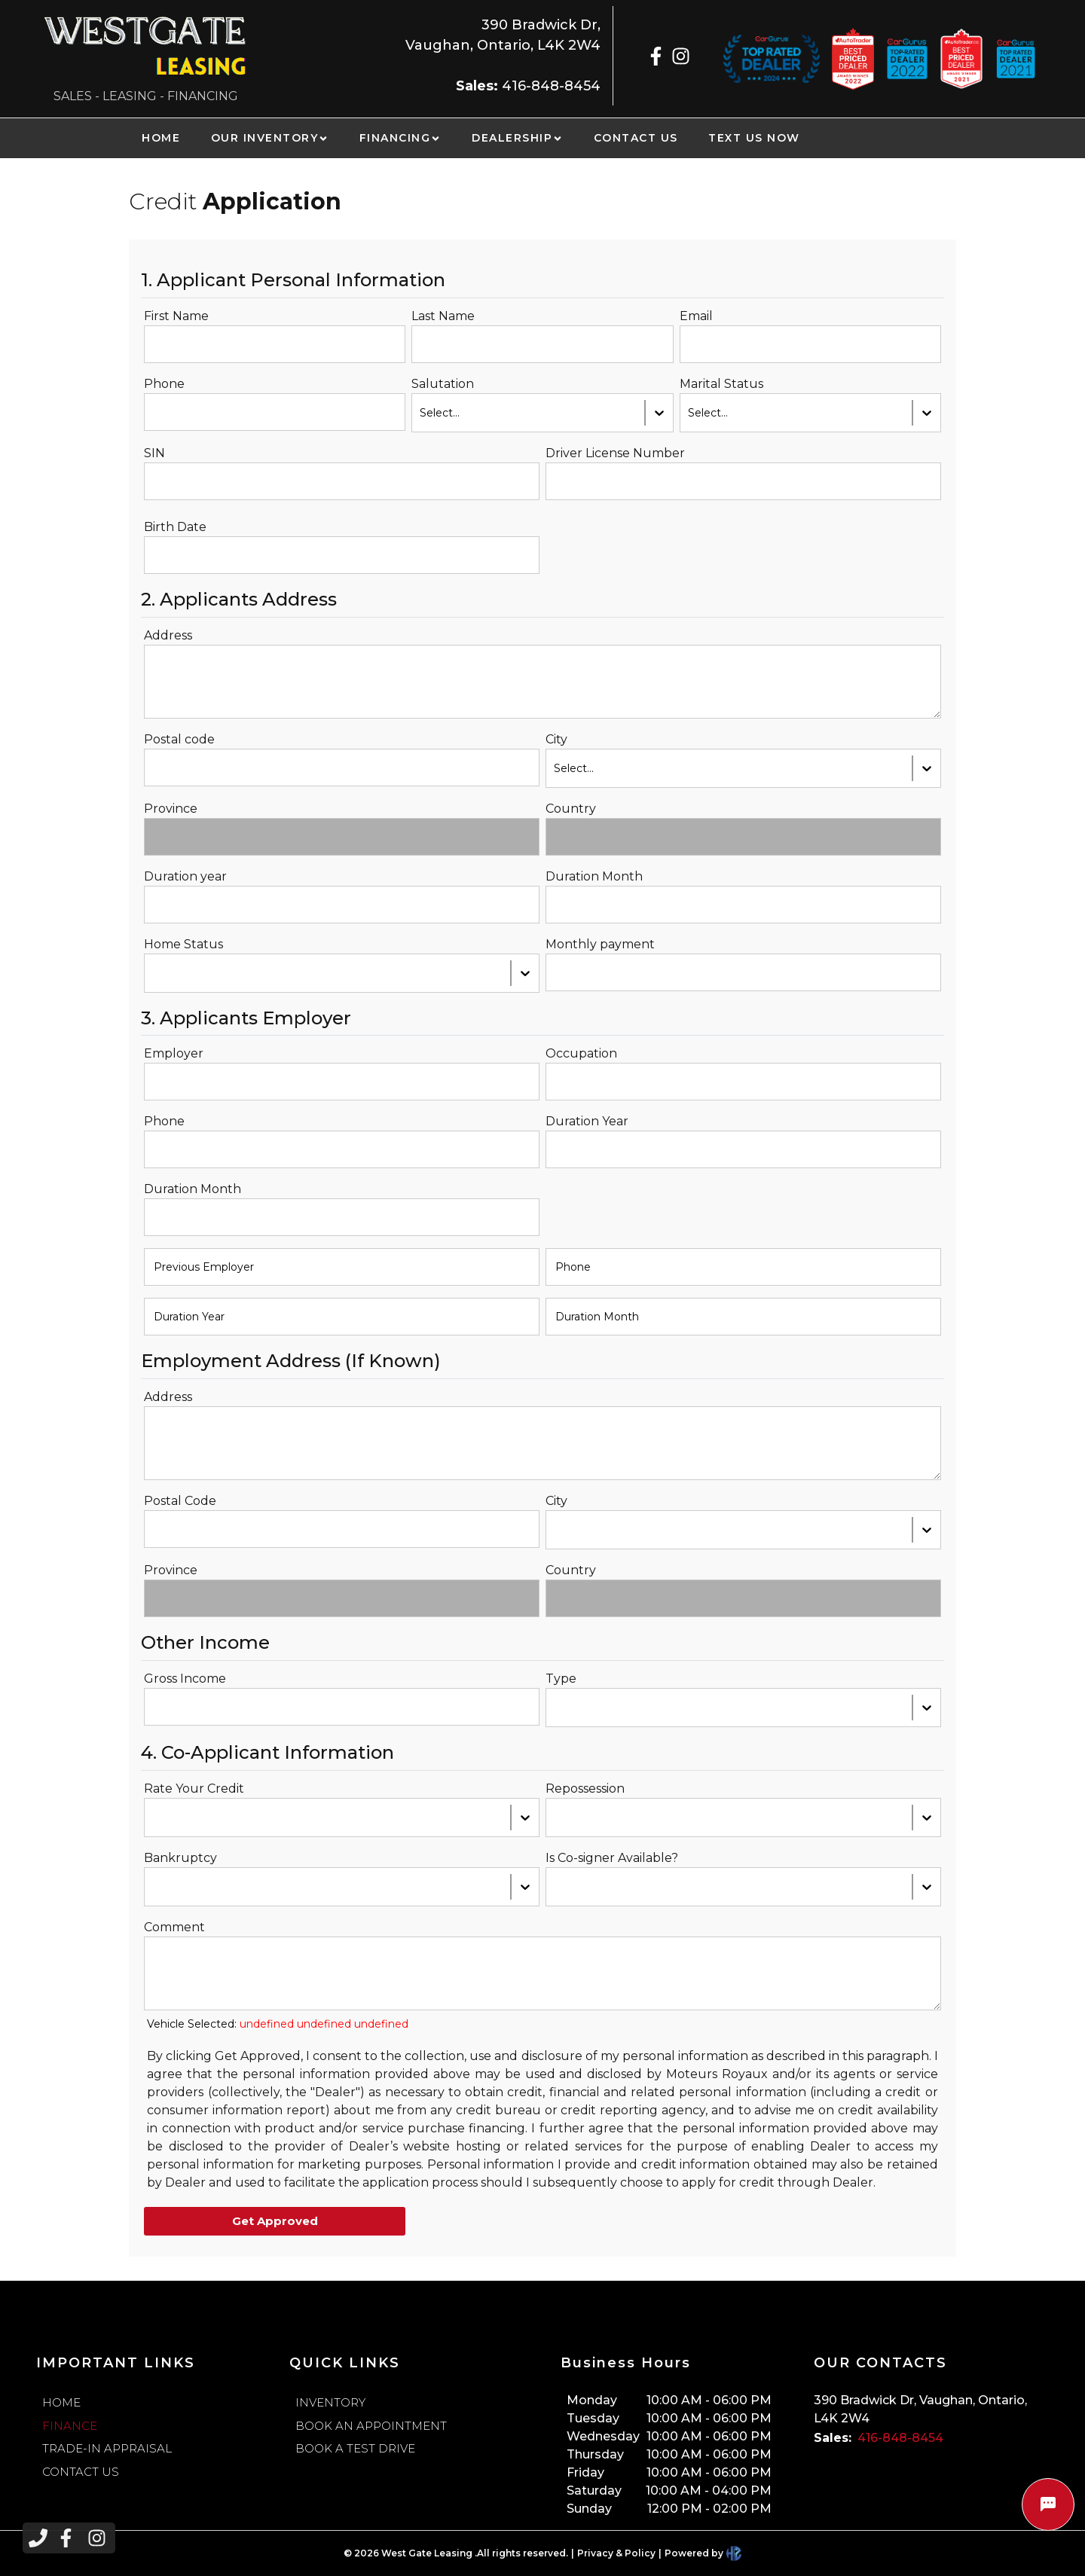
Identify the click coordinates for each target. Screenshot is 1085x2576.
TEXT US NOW (754, 138)
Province (170, 808)
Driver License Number (615, 453)
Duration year (185, 876)
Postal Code (180, 1501)
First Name (176, 316)
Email (696, 316)
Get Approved (275, 2221)
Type (561, 1678)
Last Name (443, 316)
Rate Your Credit (194, 1788)
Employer (173, 1053)
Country (571, 808)
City (556, 739)
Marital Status (721, 384)
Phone (164, 384)
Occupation (581, 1053)
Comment (174, 1927)
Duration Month (594, 876)
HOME (161, 138)
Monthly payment (600, 944)
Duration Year (587, 1121)
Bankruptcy (180, 1858)
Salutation (442, 384)
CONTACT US (636, 138)
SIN (154, 453)
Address (168, 635)
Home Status (183, 944)
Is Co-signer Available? (612, 1858)
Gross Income (185, 1678)
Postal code (179, 739)
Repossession (585, 1788)
